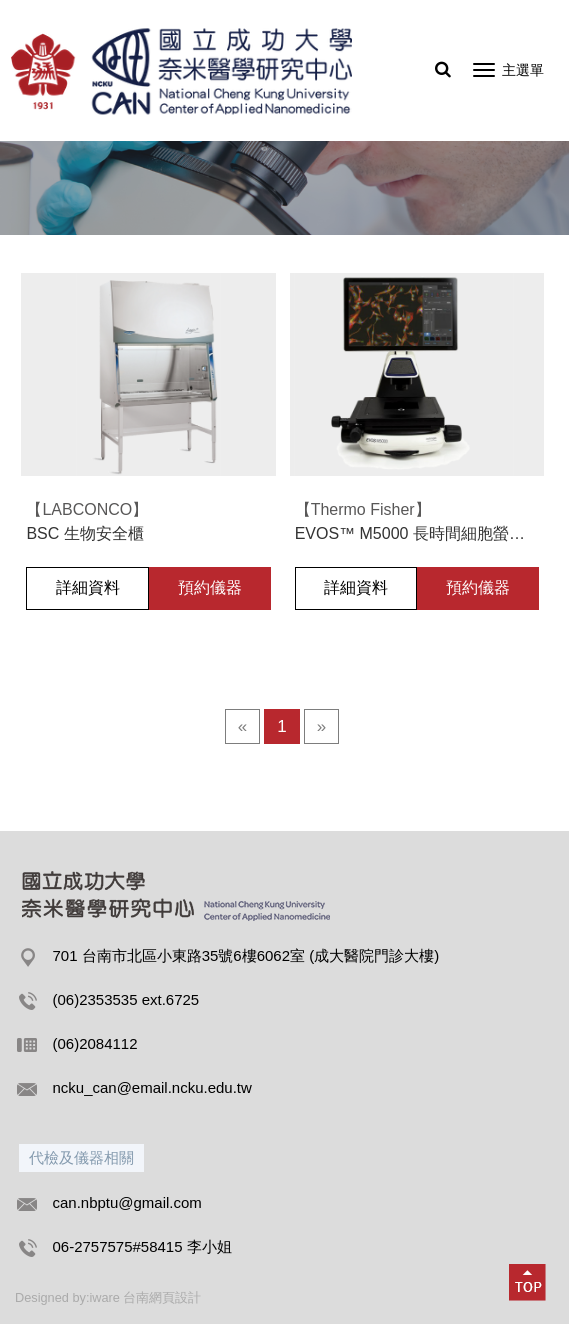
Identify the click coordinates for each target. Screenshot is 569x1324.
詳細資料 (88, 587)
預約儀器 (210, 587)
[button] (528, 1283)
